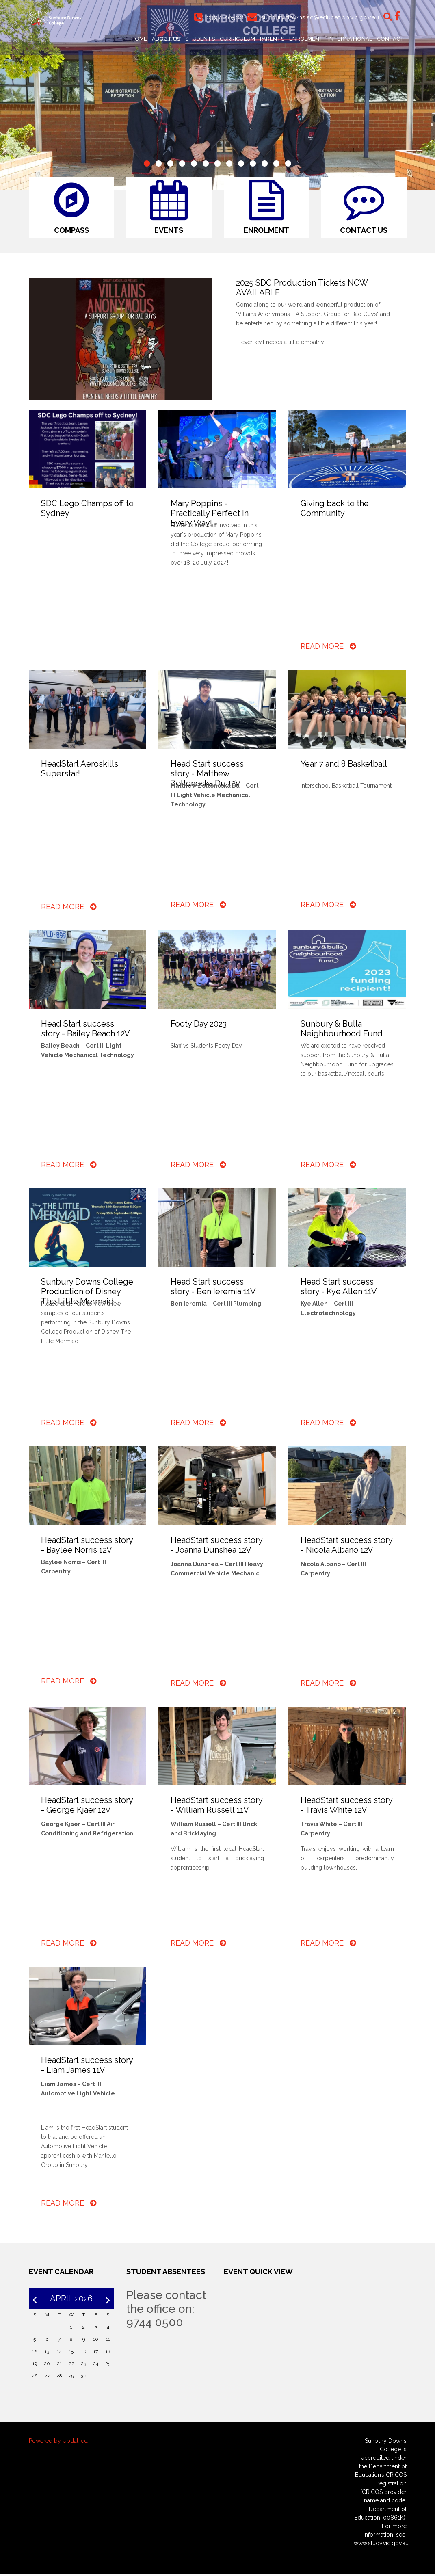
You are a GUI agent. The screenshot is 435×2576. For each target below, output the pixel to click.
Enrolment (306, 39)
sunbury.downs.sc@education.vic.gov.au (319, 17)
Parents (272, 39)
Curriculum (237, 39)
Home (139, 39)
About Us (166, 39)
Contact (390, 39)
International (350, 39)
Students (200, 39)
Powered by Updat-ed (58, 2443)
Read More (328, 648)
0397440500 (222, 17)
